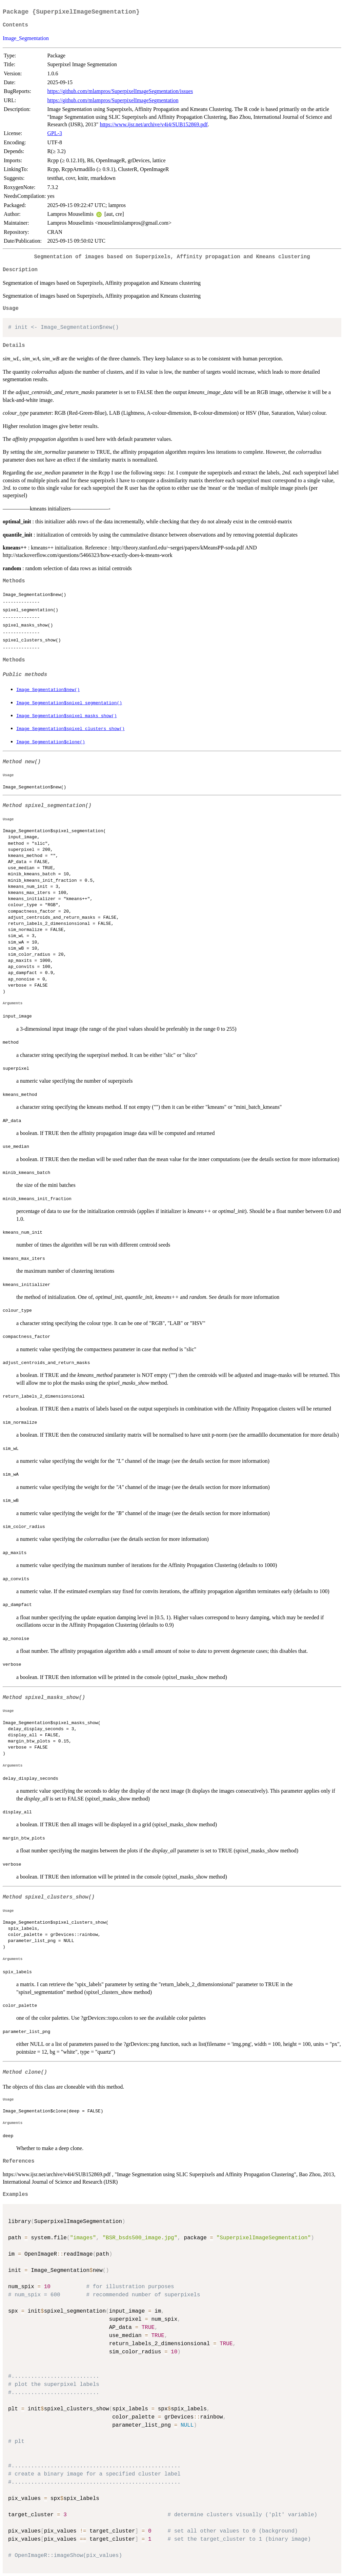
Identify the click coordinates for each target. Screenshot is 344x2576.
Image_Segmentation (26, 38)
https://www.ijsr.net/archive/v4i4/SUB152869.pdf (154, 124)
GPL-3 (54, 133)
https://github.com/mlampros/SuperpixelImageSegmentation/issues (120, 91)
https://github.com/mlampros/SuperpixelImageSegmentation (112, 100)
